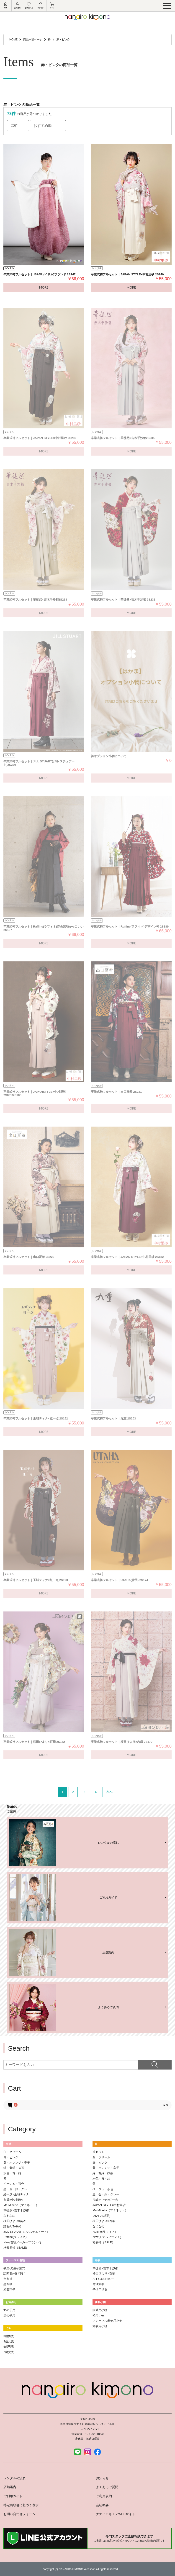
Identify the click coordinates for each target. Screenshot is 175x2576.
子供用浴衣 (100, 2289)
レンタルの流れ (14, 2478)
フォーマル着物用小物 (107, 2320)
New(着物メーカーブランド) (22, 2242)
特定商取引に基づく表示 (21, 2505)
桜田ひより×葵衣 (14, 2221)
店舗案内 (9, 2487)
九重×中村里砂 (13, 2200)
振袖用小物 (100, 2310)
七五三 (10, 2328)
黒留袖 (7, 2284)
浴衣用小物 (100, 2326)
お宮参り (11, 2302)
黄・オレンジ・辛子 (16, 2162)
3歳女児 (8, 2341)
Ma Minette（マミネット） (21, 2205)
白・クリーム (12, 2152)
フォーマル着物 (15, 2260)
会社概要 (102, 2505)
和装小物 (100, 2302)
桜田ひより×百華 (104, 2221)
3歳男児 (8, 2336)
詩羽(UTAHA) (12, 2226)
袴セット (98, 2152)
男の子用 (9, 2315)
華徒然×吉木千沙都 (16, 2210)
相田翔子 (9, 2289)
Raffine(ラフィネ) (15, 2237)
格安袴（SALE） (104, 2242)
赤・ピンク (10, 2157)
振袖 (8, 2143)
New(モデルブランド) (107, 2237)
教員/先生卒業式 (14, 2268)
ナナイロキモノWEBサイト (115, 2514)
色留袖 (7, 2279)
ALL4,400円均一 (103, 2279)
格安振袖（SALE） (16, 2247)
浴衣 (97, 2260)
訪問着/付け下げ (14, 2273)
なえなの (9, 2215)
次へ (109, 1792)
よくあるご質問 (107, 2487)
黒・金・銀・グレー (16, 2189)
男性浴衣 (98, 2284)
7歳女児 (8, 2352)
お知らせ (102, 2478)
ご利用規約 (104, 2496)
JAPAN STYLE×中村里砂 (109, 2205)
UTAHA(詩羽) (101, 2215)
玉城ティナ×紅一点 (105, 2200)
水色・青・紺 (12, 2173)
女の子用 (9, 2310)
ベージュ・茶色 (13, 2183)
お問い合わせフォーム (19, 2514)
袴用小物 (98, 2315)
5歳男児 (8, 2346)
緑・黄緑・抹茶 (13, 2168)
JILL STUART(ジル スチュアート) (25, 2231)
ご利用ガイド (13, 2496)
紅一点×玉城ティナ (16, 2194)
